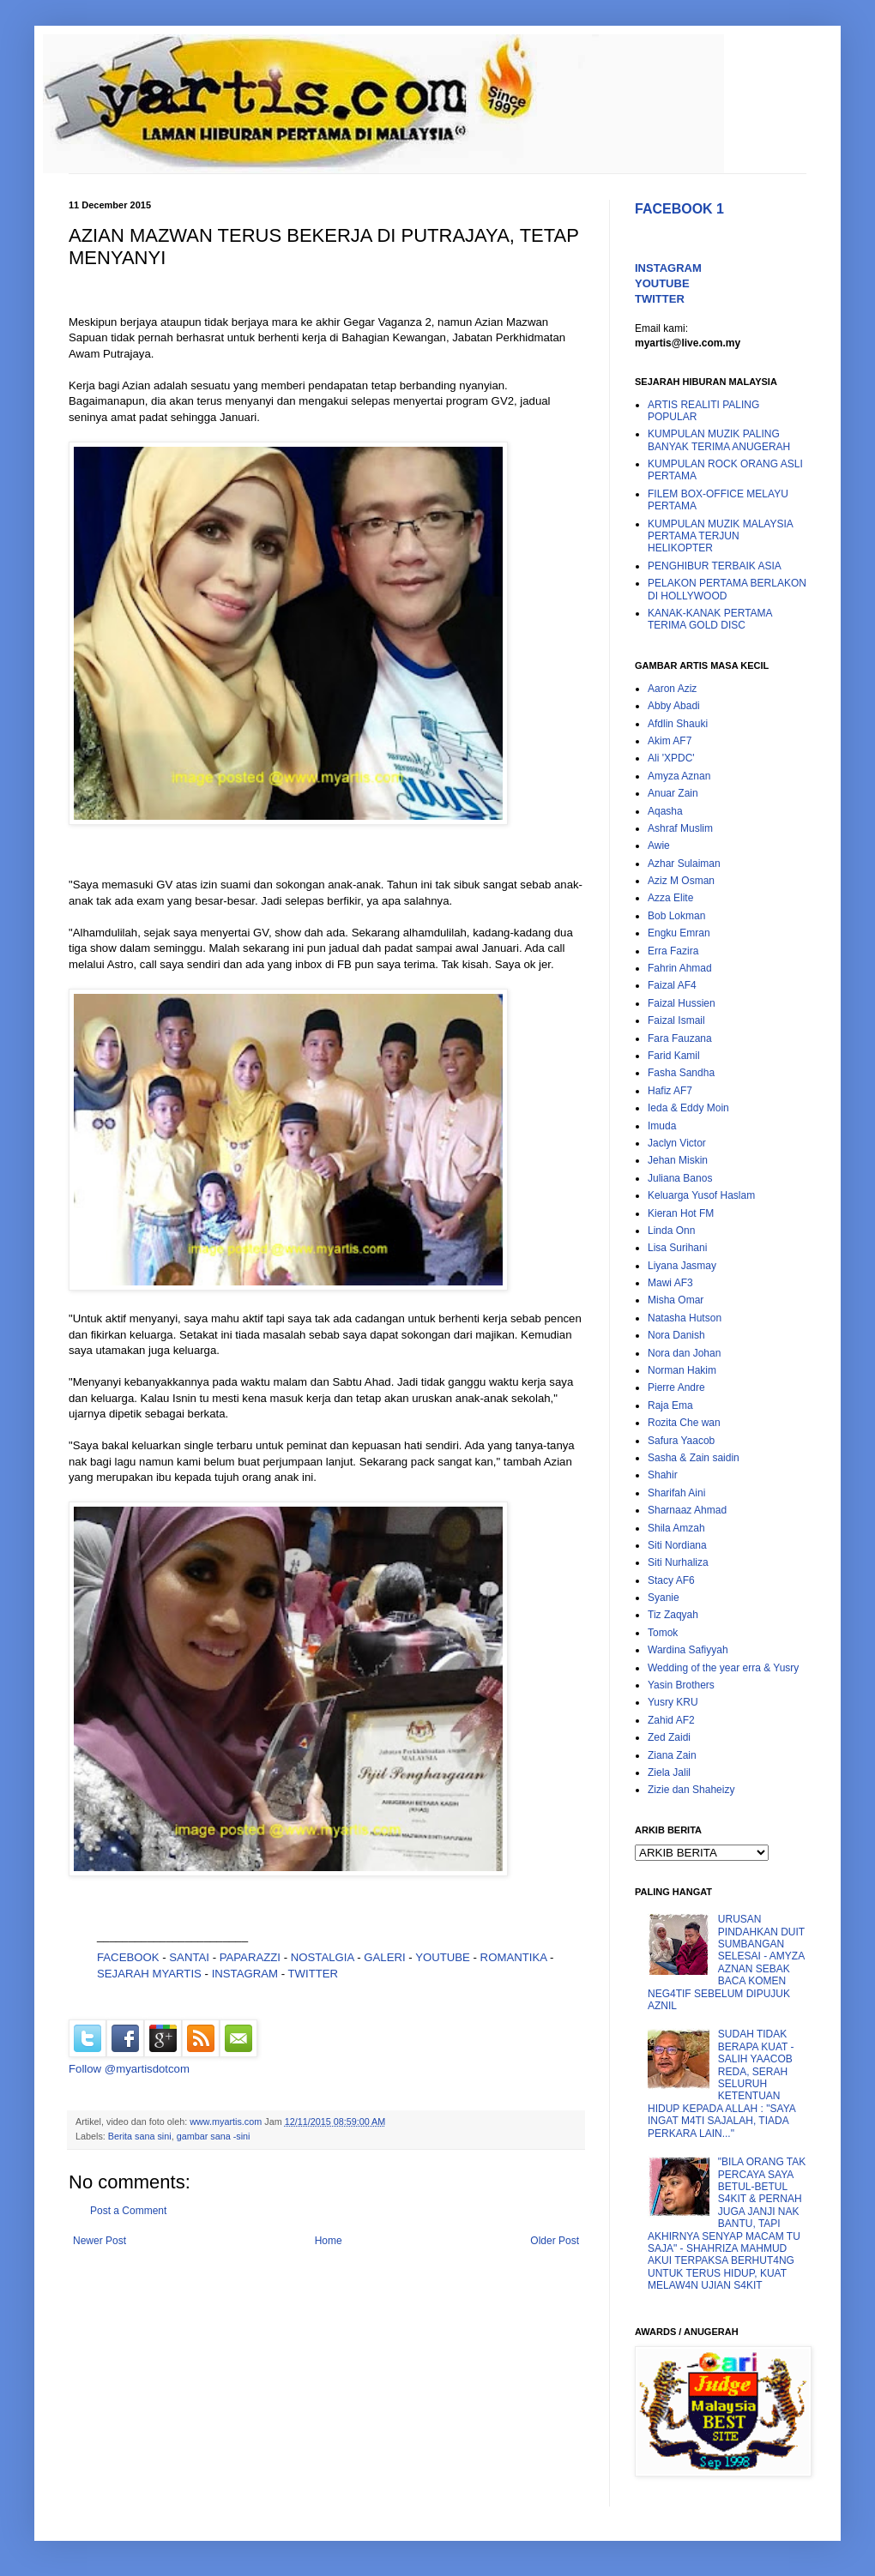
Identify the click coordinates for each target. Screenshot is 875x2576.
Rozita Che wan (684, 1423)
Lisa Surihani (677, 1248)
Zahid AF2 (671, 1720)
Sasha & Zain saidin (693, 1458)
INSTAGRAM (245, 1973)
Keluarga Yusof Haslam (701, 1195)
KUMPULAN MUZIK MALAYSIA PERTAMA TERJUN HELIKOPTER (720, 536)
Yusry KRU (673, 1702)
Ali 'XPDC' (671, 758)
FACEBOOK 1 (679, 209)
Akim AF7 (669, 741)
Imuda (662, 1126)
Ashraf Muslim (680, 828)
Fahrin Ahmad (680, 968)
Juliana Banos (680, 1178)
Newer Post (99, 2241)
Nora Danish (676, 1335)
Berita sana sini (140, 2136)
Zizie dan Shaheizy (691, 1790)
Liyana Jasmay (682, 1266)
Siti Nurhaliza (678, 1562)
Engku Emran (679, 933)
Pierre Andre (676, 1387)
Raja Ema (670, 1405)
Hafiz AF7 (670, 1091)
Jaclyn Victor (677, 1143)
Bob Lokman (676, 916)
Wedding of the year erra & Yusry (723, 1668)
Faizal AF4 (672, 985)
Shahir (663, 1475)
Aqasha (665, 811)
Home (328, 2241)
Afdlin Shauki (678, 724)
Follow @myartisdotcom (129, 2068)
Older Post (554, 2241)
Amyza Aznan (679, 776)
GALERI (384, 1957)
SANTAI (190, 1957)
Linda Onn (671, 1231)
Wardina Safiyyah (688, 1650)
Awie (659, 846)
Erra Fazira (673, 951)
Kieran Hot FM (681, 1213)
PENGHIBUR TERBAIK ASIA (714, 566)
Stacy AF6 (671, 1580)
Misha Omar (675, 1300)
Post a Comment (128, 2211)
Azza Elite (670, 898)
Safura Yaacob (681, 1441)
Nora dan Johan (684, 1353)
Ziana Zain (672, 1755)
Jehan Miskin (678, 1160)
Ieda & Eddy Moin (688, 1108)
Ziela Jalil (669, 1772)
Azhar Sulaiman (684, 864)
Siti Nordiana (677, 1545)
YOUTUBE (442, 1957)
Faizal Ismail (676, 1020)
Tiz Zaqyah (673, 1615)
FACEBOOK (128, 1957)
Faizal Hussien (681, 1003)
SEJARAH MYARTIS (149, 1973)
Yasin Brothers (681, 1685)
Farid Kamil (674, 1056)
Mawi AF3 (670, 1283)
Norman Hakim (682, 1370)
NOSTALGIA (322, 1957)
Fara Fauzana (680, 1038)
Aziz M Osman (681, 881)
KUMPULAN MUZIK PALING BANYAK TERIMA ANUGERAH (719, 440)
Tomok (663, 1633)
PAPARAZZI (250, 1957)
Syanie (663, 1598)
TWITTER (313, 1973)
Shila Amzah (676, 1528)
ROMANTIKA (513, 1957)
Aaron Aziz (672, 689)
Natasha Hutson (684, 1318)
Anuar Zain (673, 793)
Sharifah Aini (676, 1493)
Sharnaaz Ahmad (687, 1510)
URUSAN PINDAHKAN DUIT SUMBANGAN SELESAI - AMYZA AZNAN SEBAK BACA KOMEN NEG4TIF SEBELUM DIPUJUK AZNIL (726, 1962)
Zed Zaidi (669, 1737)
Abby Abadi (674, 706)
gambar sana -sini (213, 2136)
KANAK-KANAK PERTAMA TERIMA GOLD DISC (710, 619)
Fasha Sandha (681, 1073)
